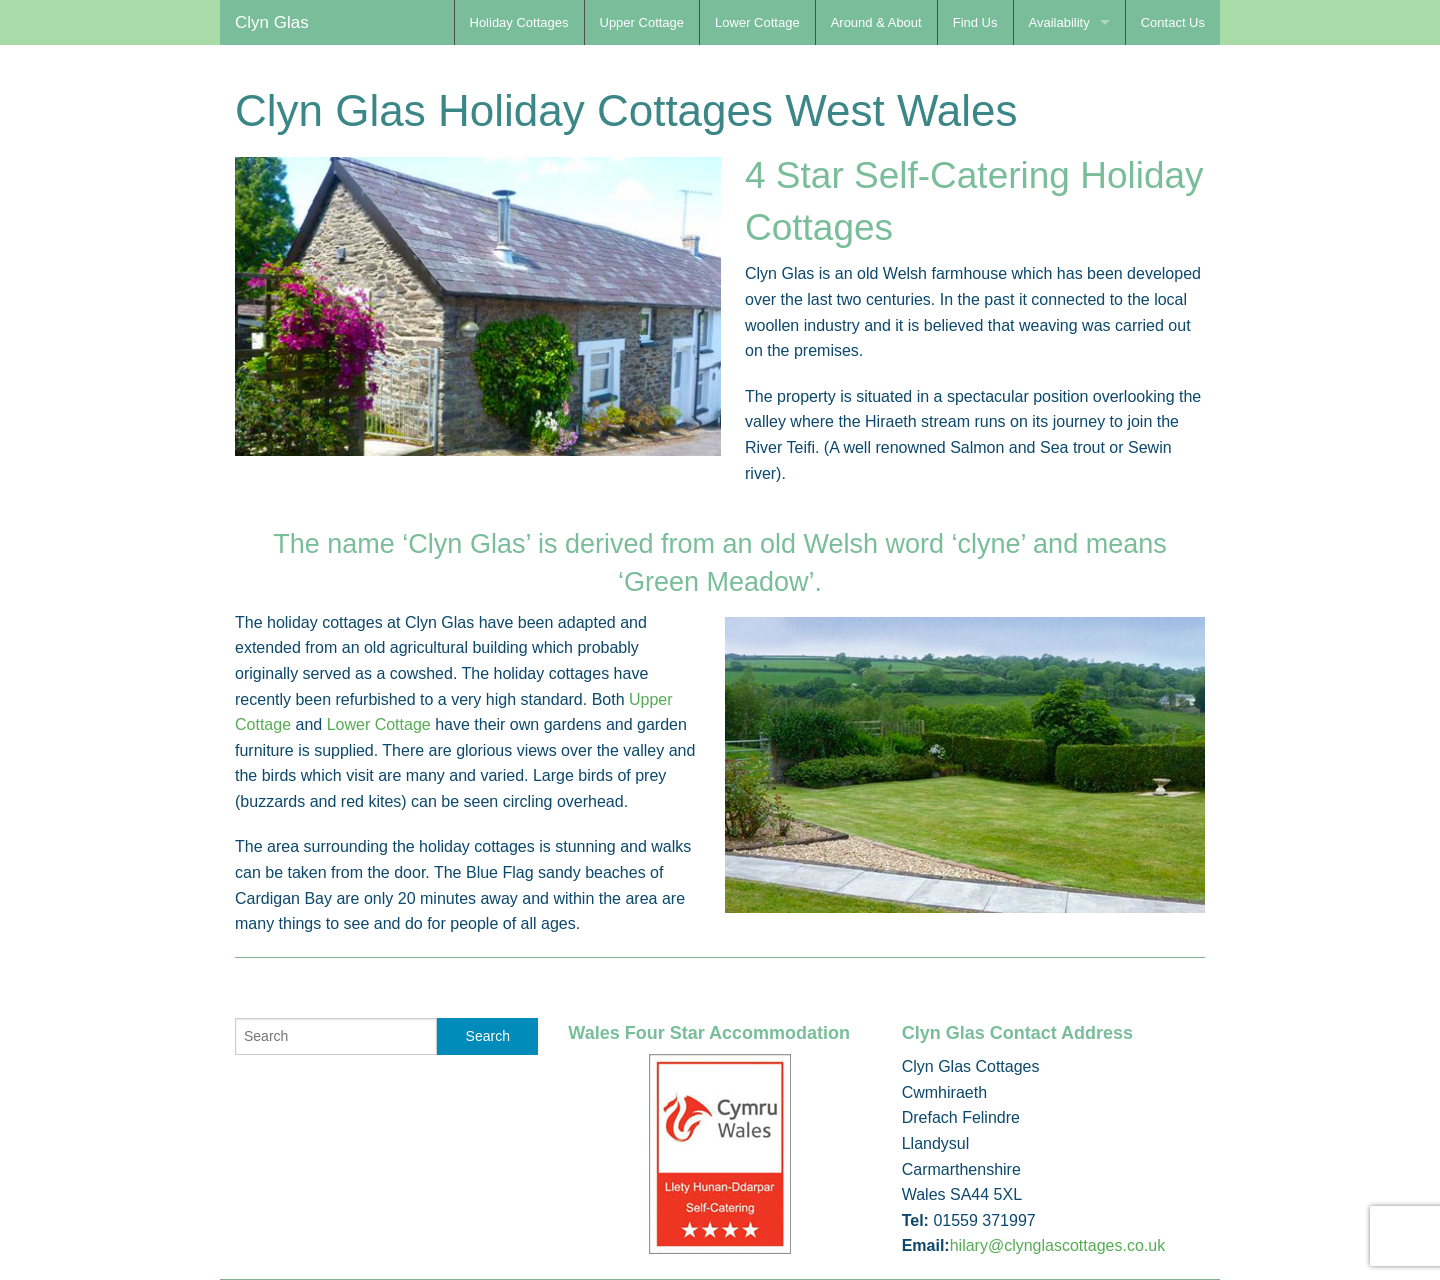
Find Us (975, 22)
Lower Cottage (757, 22)
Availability (1059, 22)
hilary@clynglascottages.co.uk (1057, 1245)
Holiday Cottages (519, 22)
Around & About (876, 22)
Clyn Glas (272, 22)
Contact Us (1173, 22)
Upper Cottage (642, 22)
